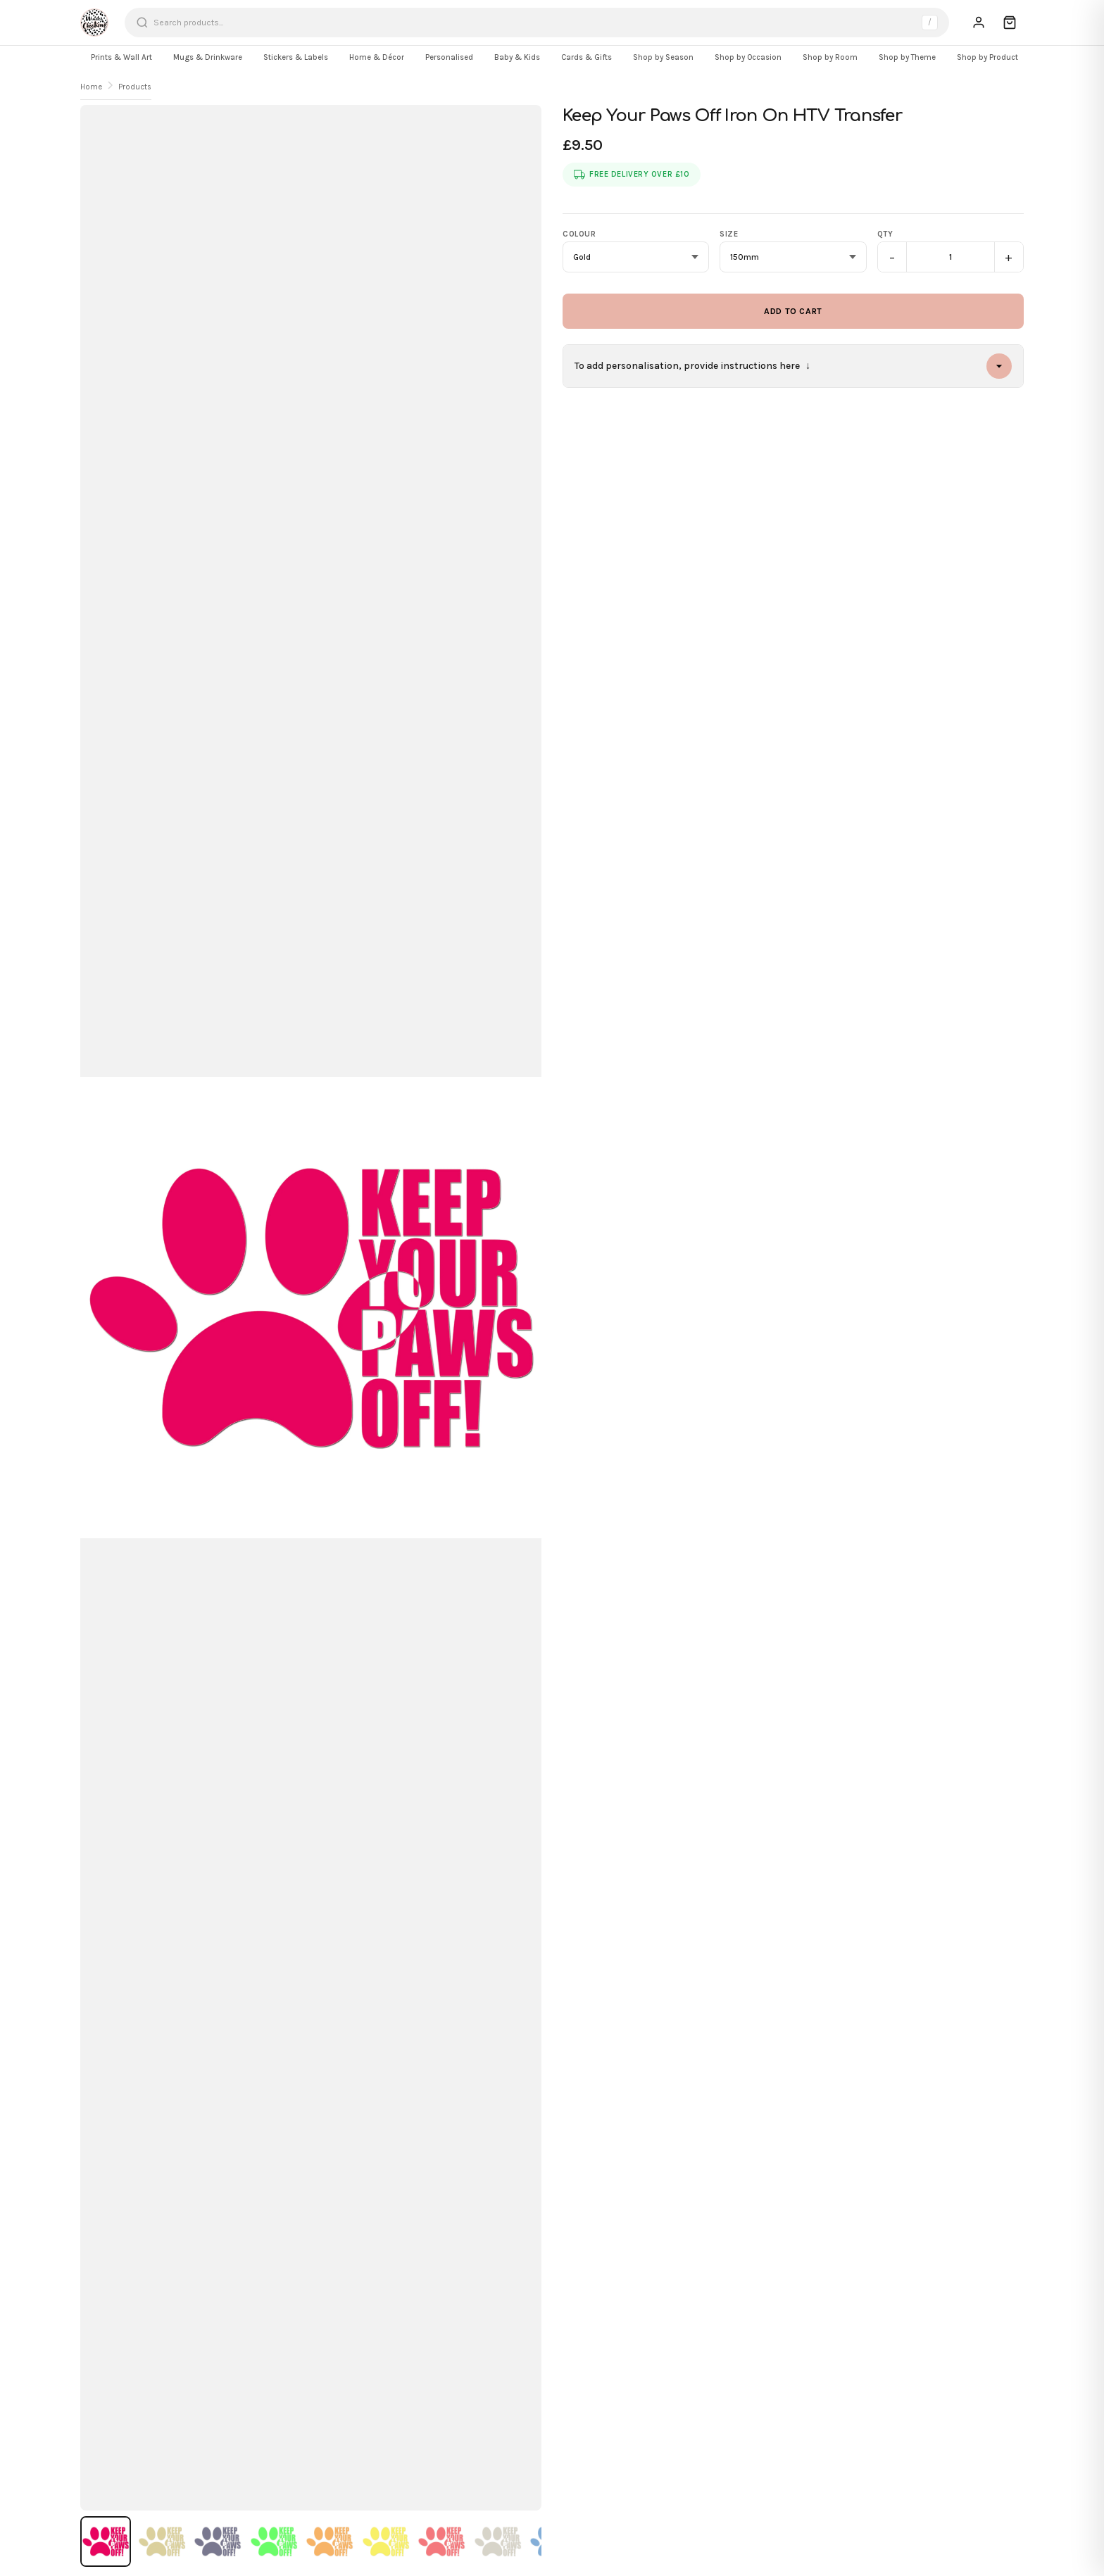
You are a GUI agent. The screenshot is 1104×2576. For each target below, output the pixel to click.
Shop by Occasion (748, 57)
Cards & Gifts (586, 57)
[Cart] (1010, 22)
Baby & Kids (517, 57)
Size (729, 234)
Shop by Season (663, 57)
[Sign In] (979, 22)
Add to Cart (793, 311)
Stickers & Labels (295, 57)
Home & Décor (376, 57)
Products (134, 87)
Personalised (449, 57)
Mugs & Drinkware (207, 57)
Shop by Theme (907, 57)
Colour (579, 234)
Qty (885, 234)
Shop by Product (987, 57)
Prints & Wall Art (121, 57)
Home (91, 87)
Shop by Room (830, 57)
